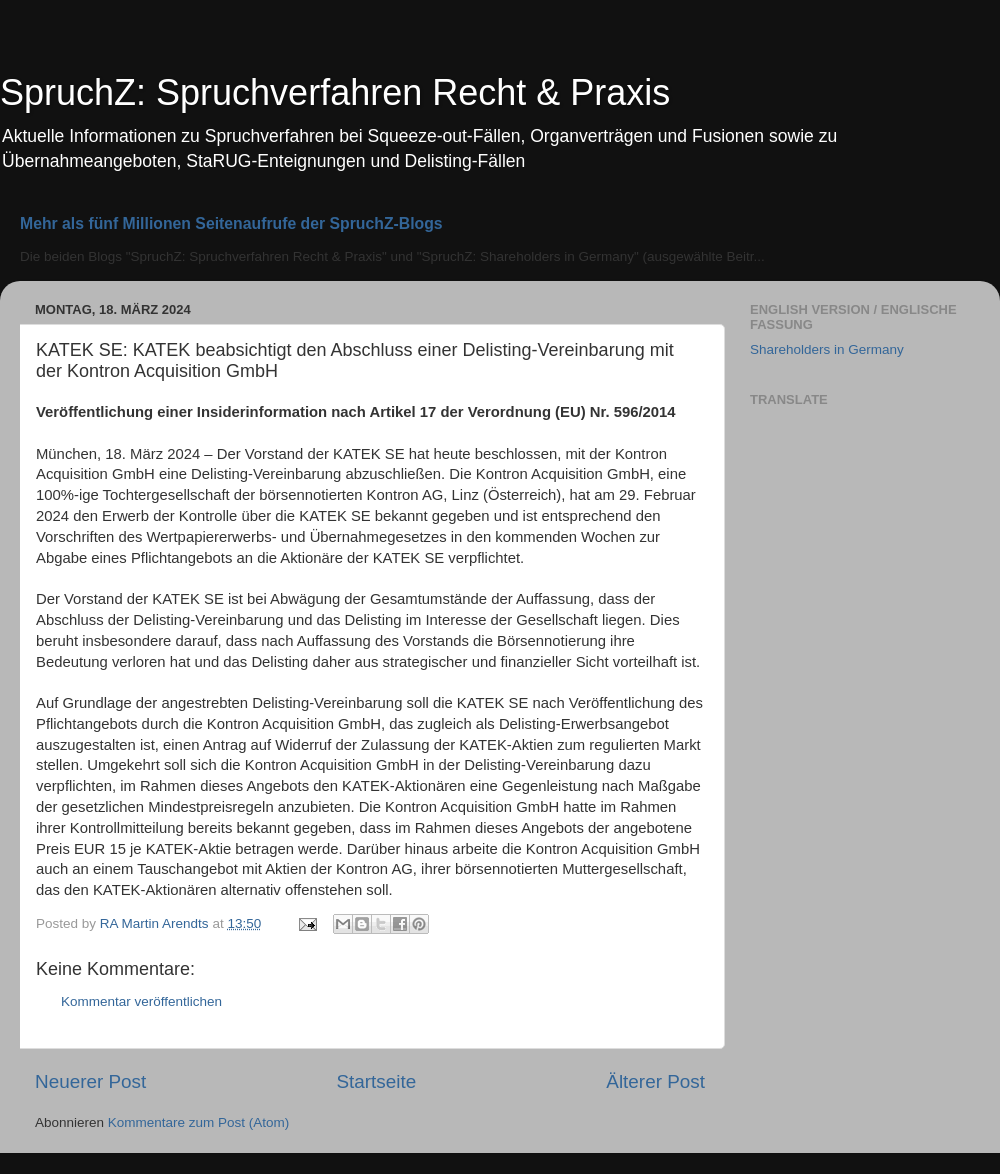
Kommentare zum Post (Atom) (199, 1122)
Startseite (376, 1081)
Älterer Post (655, 1081)
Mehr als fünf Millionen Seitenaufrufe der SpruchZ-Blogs (231, 223)
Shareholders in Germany (827, 349)
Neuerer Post (90, 1081)
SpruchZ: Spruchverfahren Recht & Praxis (335, 92)
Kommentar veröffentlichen (141, 1001)
